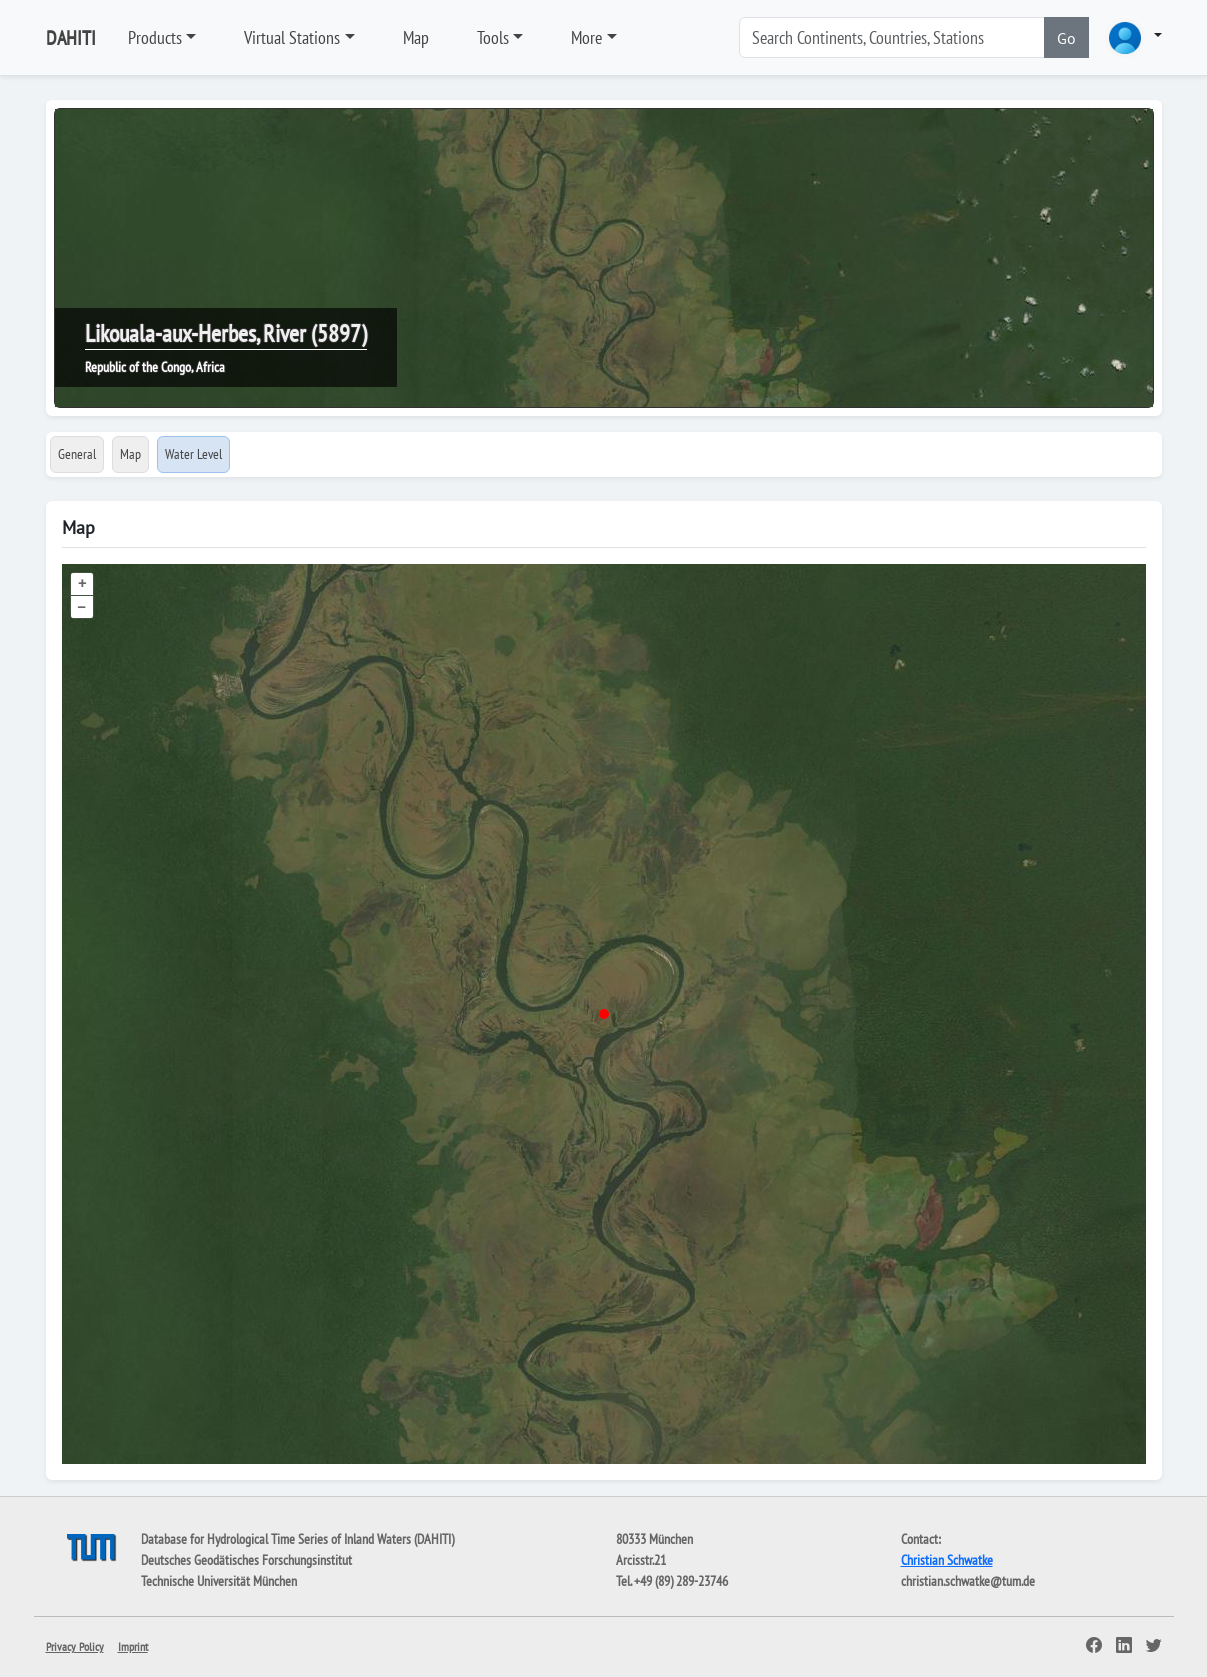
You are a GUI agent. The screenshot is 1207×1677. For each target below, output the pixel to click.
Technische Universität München (219, 1581)
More (586, 37)
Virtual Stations (292, 37)
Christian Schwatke (947, 1560)
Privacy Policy (75, 1646)
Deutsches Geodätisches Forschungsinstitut (246, 1560)
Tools (493, 37)
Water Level (193, 454)
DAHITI (71, 38)
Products (155, 37)
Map (416, 37)
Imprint (133, 1646)
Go (1066, 38)
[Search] (892, 37)
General (77, 454)
